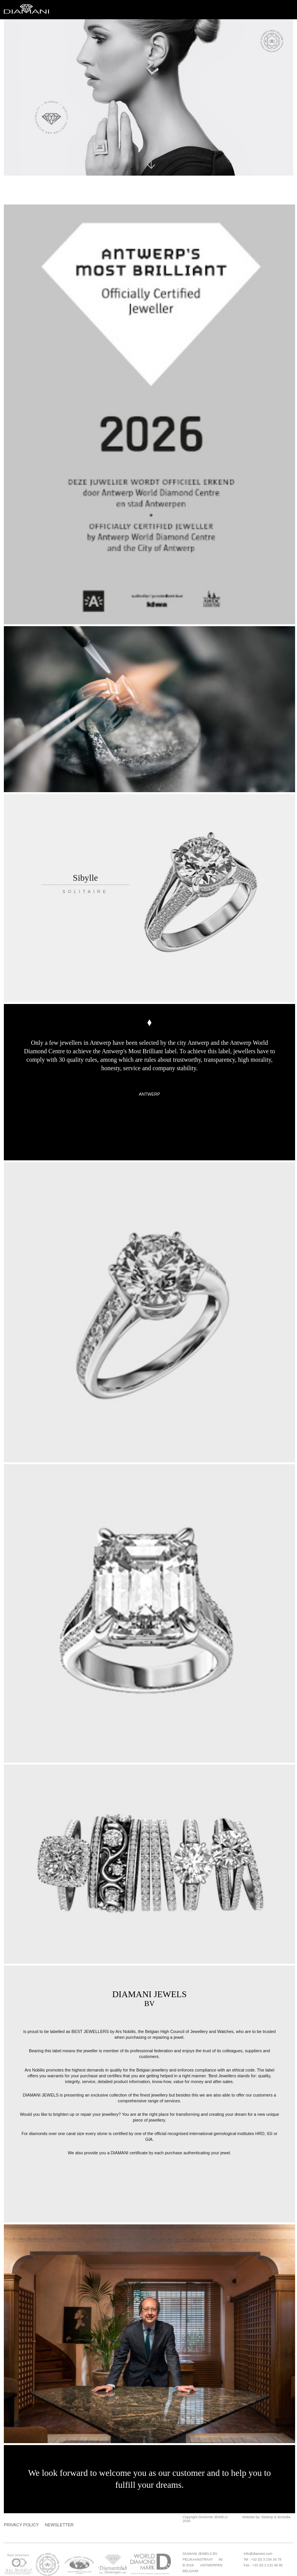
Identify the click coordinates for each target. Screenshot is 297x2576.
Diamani (29, 9)
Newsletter (59, 2524)
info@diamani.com (258, 2554)
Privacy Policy (21, 2524)
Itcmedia (283, 2517)
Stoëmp (267, 2517)
